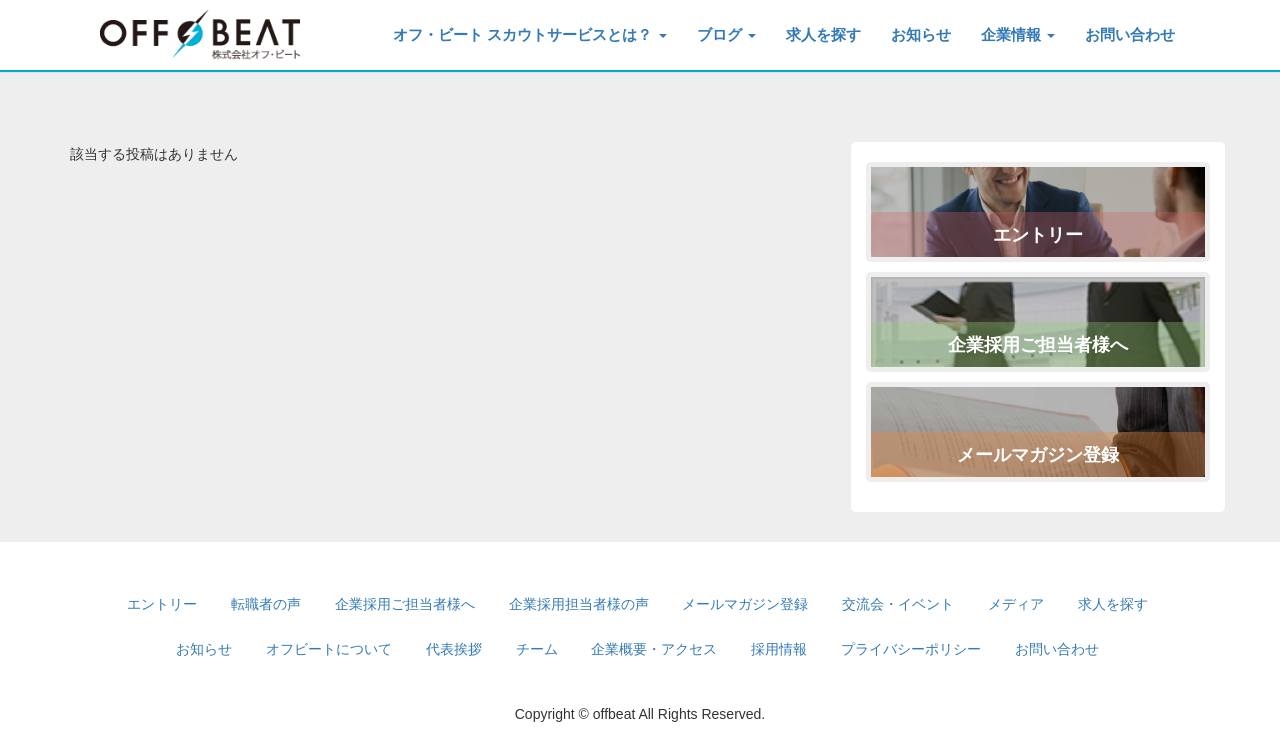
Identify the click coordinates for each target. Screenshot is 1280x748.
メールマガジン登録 (1038, 455)
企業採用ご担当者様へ (1038, 345)
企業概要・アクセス (654, 649)
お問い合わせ (1130, 34)
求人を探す (823, 34)
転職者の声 (266, 604)
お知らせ (921, 34)
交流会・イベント (898, 604)
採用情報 (779, 649)
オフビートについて (329, 649)
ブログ (726, 34)
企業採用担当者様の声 (579, 604)
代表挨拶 (454, 649)
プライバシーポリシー (911, 649)
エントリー (1038, 235)
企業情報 (1018, 34)
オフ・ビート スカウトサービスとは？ (529, 34)
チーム (537, 649)
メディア (1016, 604)
